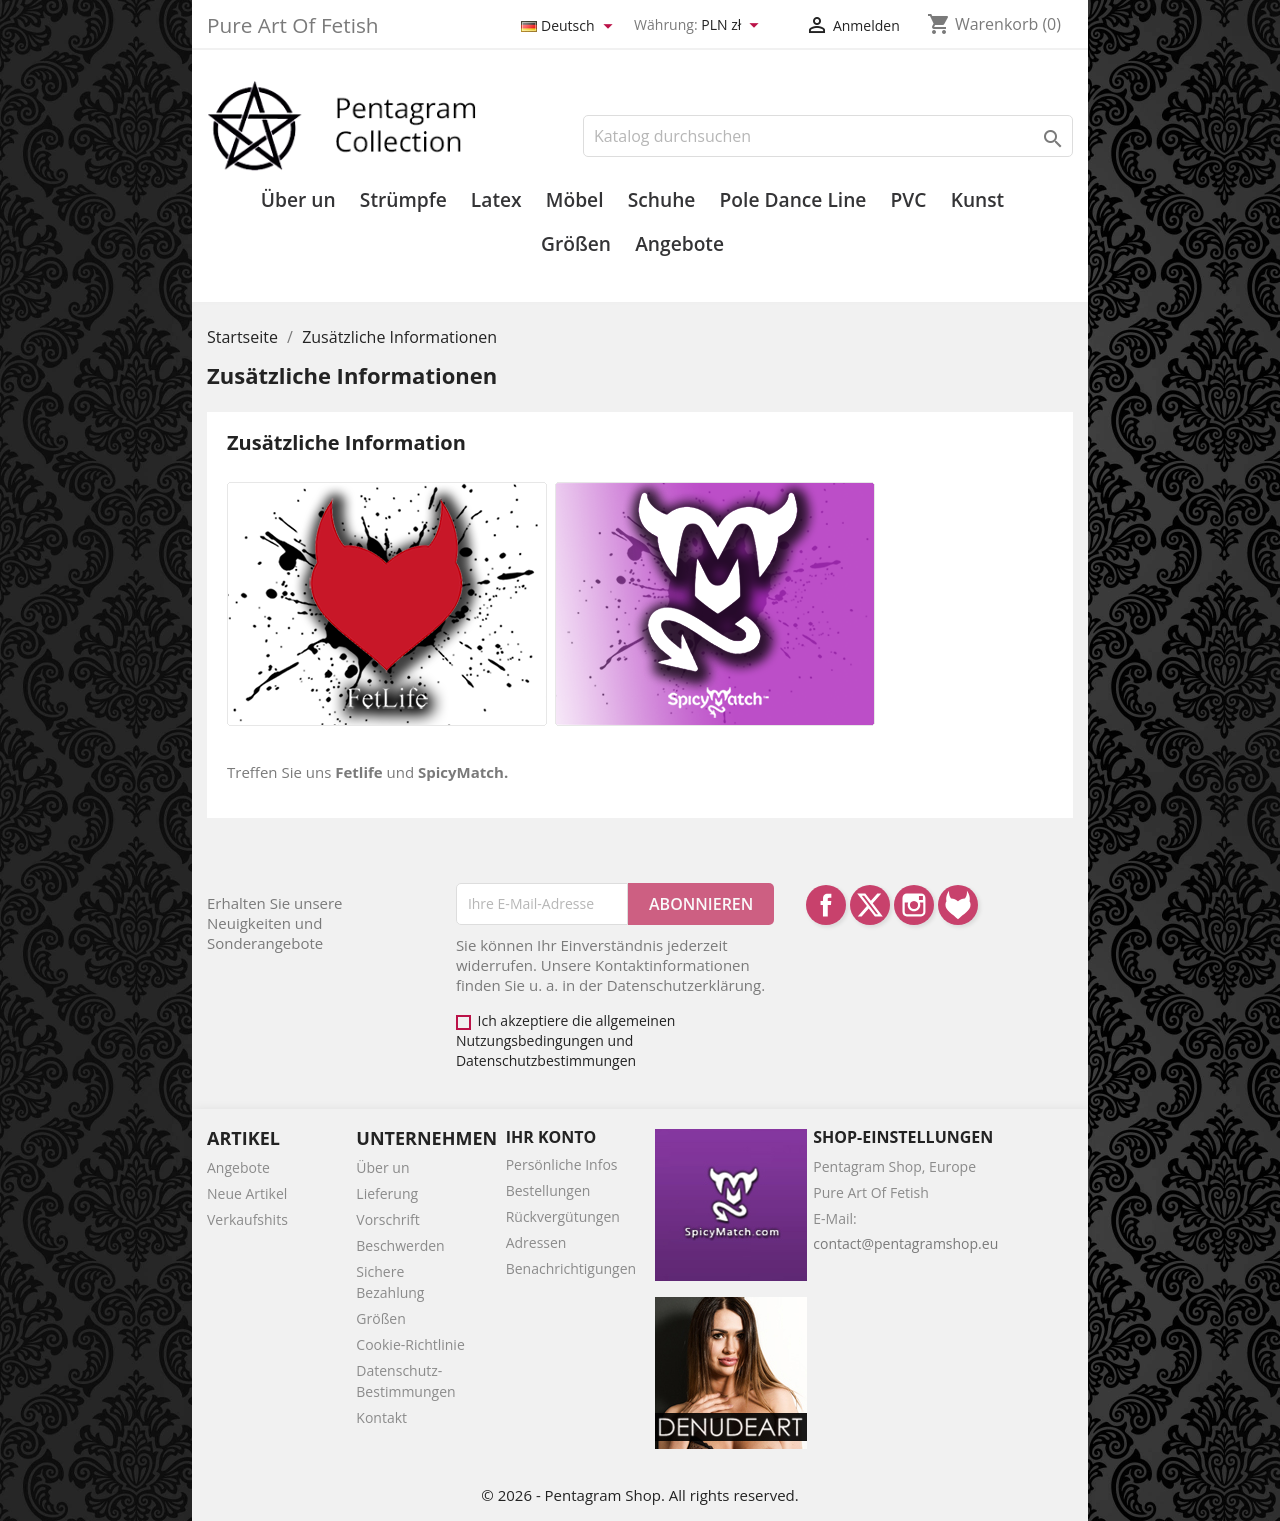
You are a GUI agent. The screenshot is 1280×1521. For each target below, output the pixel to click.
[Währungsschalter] (733, 26)
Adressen (536, 1242)
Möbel (575, 200)
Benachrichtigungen (571, 1268)
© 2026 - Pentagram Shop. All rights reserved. (639, 1495)
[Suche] (828, 136)
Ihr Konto (551, 1137)
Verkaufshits (247, 1219)
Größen (576, 244)
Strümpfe (403, 200)
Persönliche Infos (562, 1164)
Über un (298, 200)
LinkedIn (958, 905)
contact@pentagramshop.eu (905, 1243)
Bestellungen (548, 1190)
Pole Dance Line (793, 200)
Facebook (826, 905)
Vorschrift (387, 1219)
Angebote (679, 244)
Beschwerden (400, 1245)
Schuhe (662, 200)
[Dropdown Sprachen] (570, 26)
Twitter (870, 905)
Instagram (914, 905)
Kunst (978, 200)
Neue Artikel (247, 1193)
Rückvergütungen (563, 1216)
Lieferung (387, 1193)
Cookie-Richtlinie (410, 1344)
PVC (909, 200)
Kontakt (381, 1417)
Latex (496, 200)
